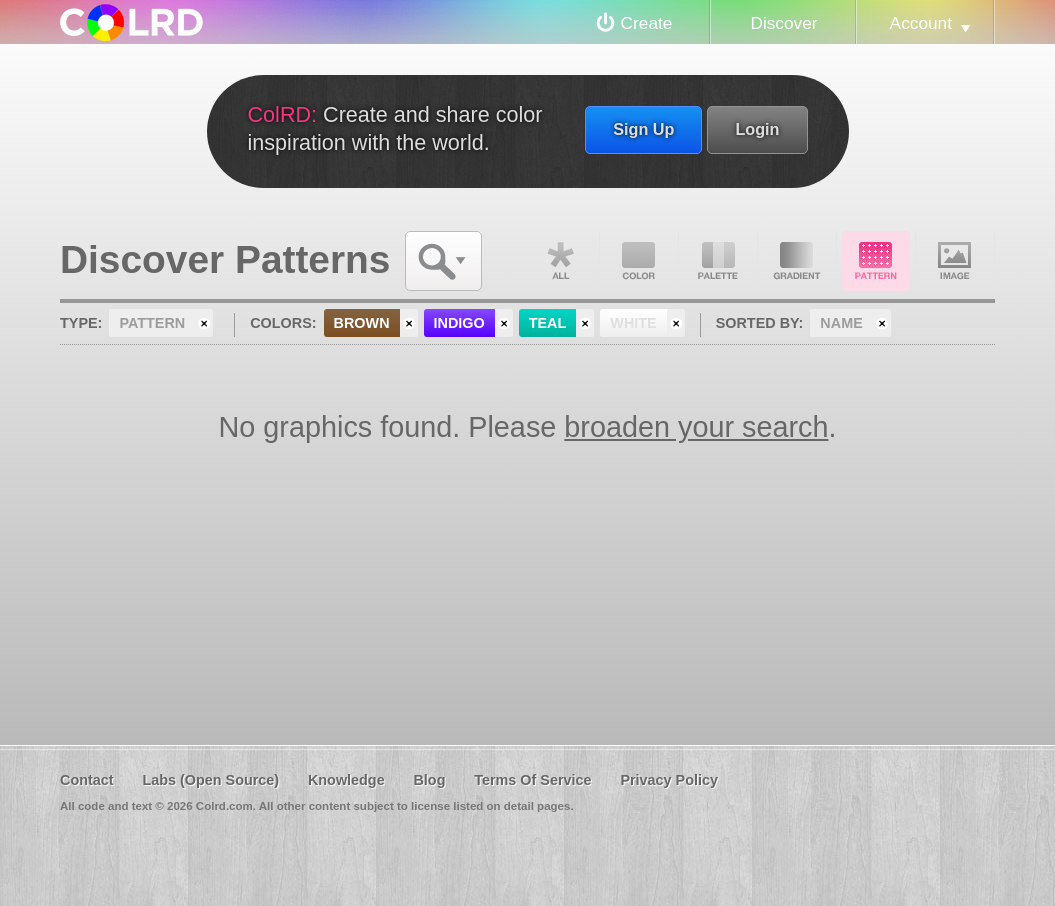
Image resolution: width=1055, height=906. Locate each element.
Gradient (797, 261)
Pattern (876, 261)
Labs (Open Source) (210, 780)
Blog (429, 780)
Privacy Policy (669, 780)
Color (639, 261)
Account (921, 23)
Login (757, 129)
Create (647, 23)
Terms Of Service (532, 780)
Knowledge (346, 780)
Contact (87, 780)
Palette (718, 261)
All (560, 261)
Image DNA (955, 261)
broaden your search (696, 427)
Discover (783, 23)
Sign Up (643, 129)
